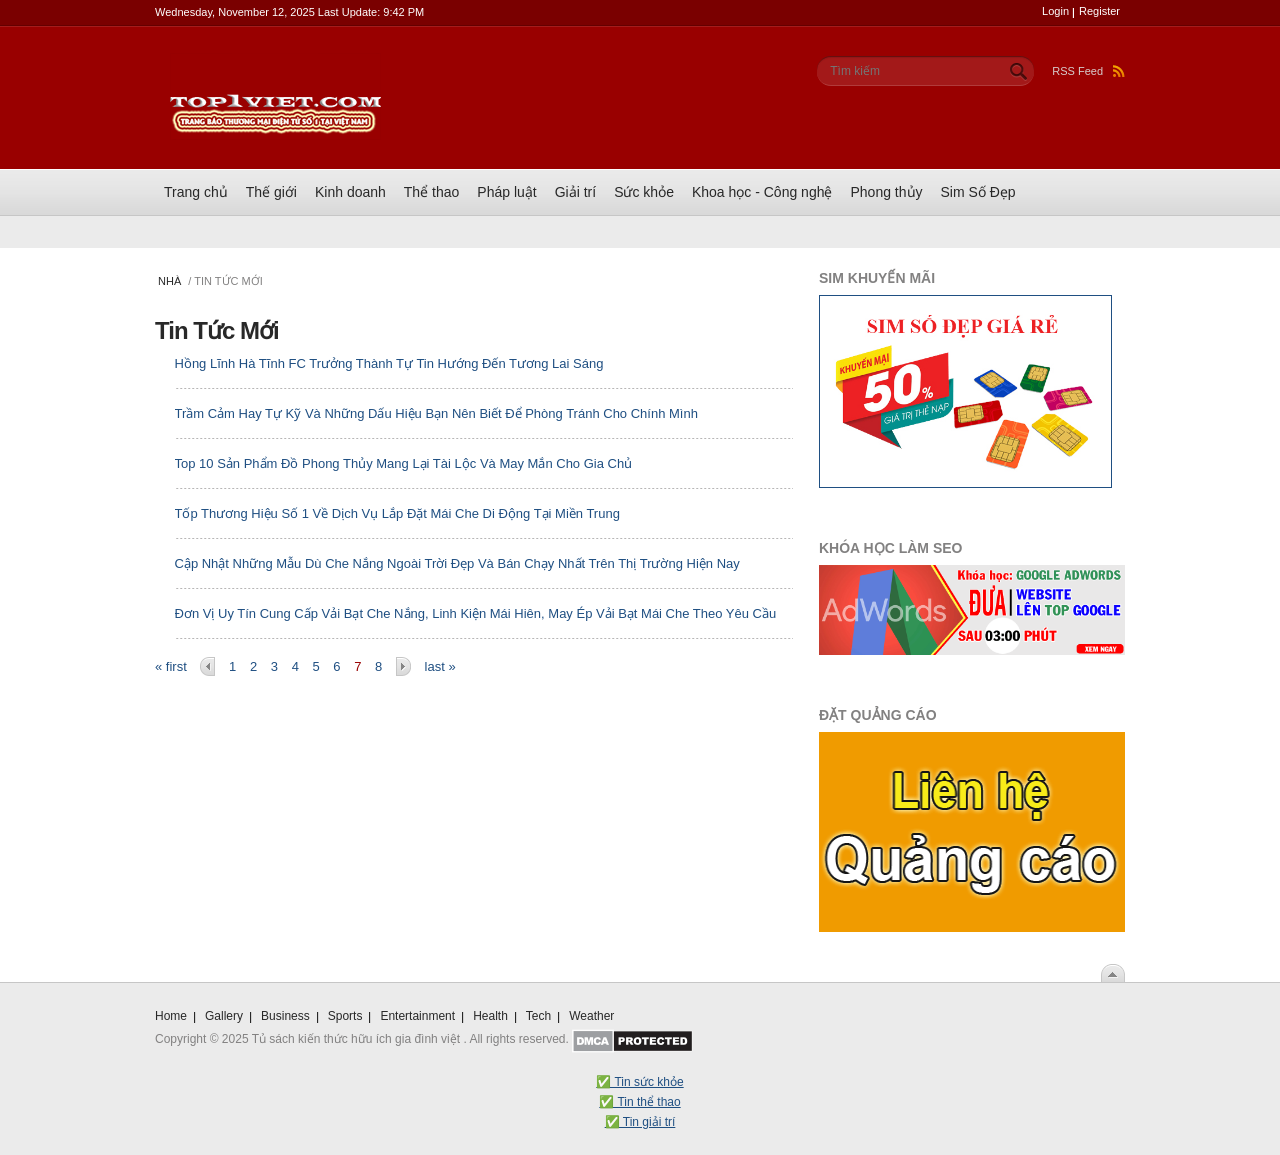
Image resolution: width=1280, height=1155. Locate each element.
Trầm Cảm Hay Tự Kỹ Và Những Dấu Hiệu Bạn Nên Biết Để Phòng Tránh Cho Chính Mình (436, 413)
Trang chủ (196, 192)
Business (285, 1016)
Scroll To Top (1113, 973)
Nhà (169, 281)
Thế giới (271, 192)
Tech (538, 1016)
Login (1055, 11)
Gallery (224, 1016)
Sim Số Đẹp (978, 192)
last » (440, 666)
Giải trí (575, 192)
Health (490, 1016)
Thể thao (431, 192)
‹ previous (207, 666)
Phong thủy (886, 192)
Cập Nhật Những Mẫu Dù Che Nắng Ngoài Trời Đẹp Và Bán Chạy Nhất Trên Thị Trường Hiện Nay (457, 563)
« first (171, 666)
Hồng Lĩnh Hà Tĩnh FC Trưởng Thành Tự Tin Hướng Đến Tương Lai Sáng (389, 363)
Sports (345, 1016)
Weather (591, 1016)
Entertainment (417, 1016)
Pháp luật (506, 192)
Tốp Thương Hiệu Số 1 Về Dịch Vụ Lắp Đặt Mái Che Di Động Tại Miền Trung (397, 513)
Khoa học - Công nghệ (762, 192)
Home (171, 1016)
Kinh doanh (350, 192)
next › (403, 666)
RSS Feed (1088, 71)
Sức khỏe (644, 192)
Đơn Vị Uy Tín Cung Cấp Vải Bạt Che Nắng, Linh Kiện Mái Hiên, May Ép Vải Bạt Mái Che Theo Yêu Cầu (476, 613)
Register (1099, 11)
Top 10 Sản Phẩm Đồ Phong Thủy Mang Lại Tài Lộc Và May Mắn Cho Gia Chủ (404, 463)
